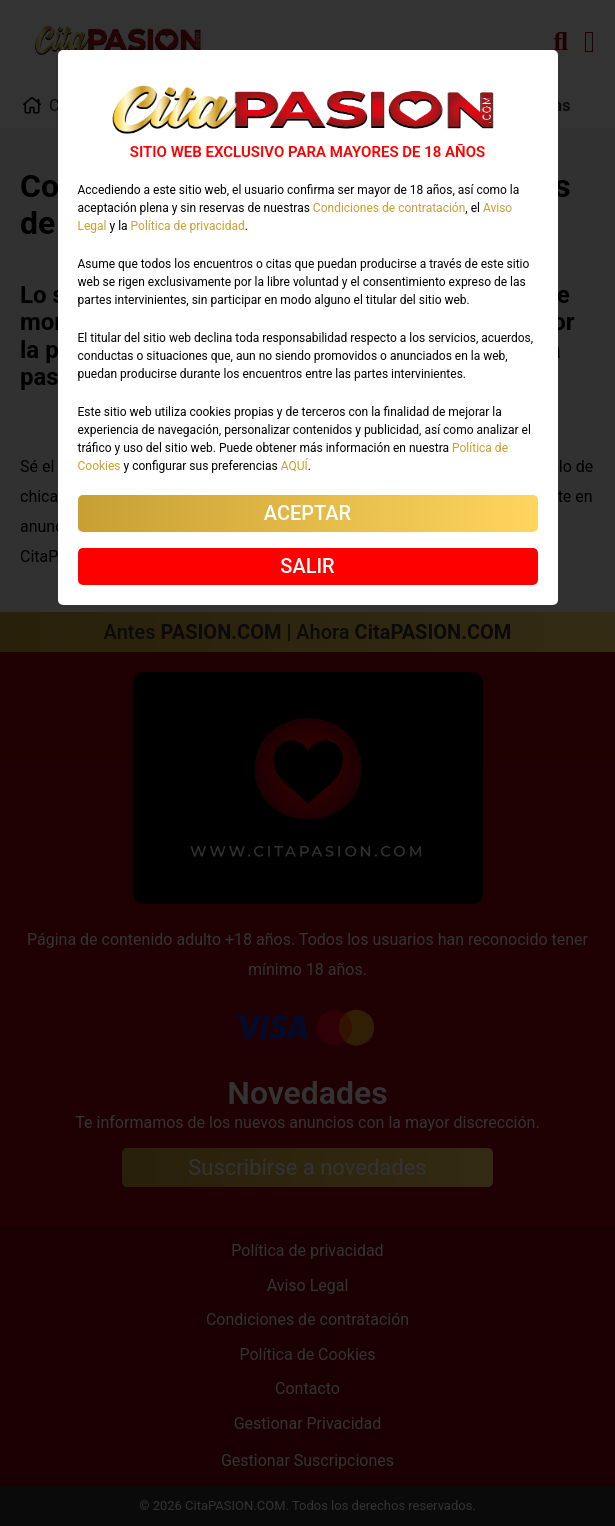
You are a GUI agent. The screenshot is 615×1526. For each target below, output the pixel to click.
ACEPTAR (307, 513)
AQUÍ (294, 466)
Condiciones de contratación (389, 208)
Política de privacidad (188, 226)
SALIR (307, 566)
